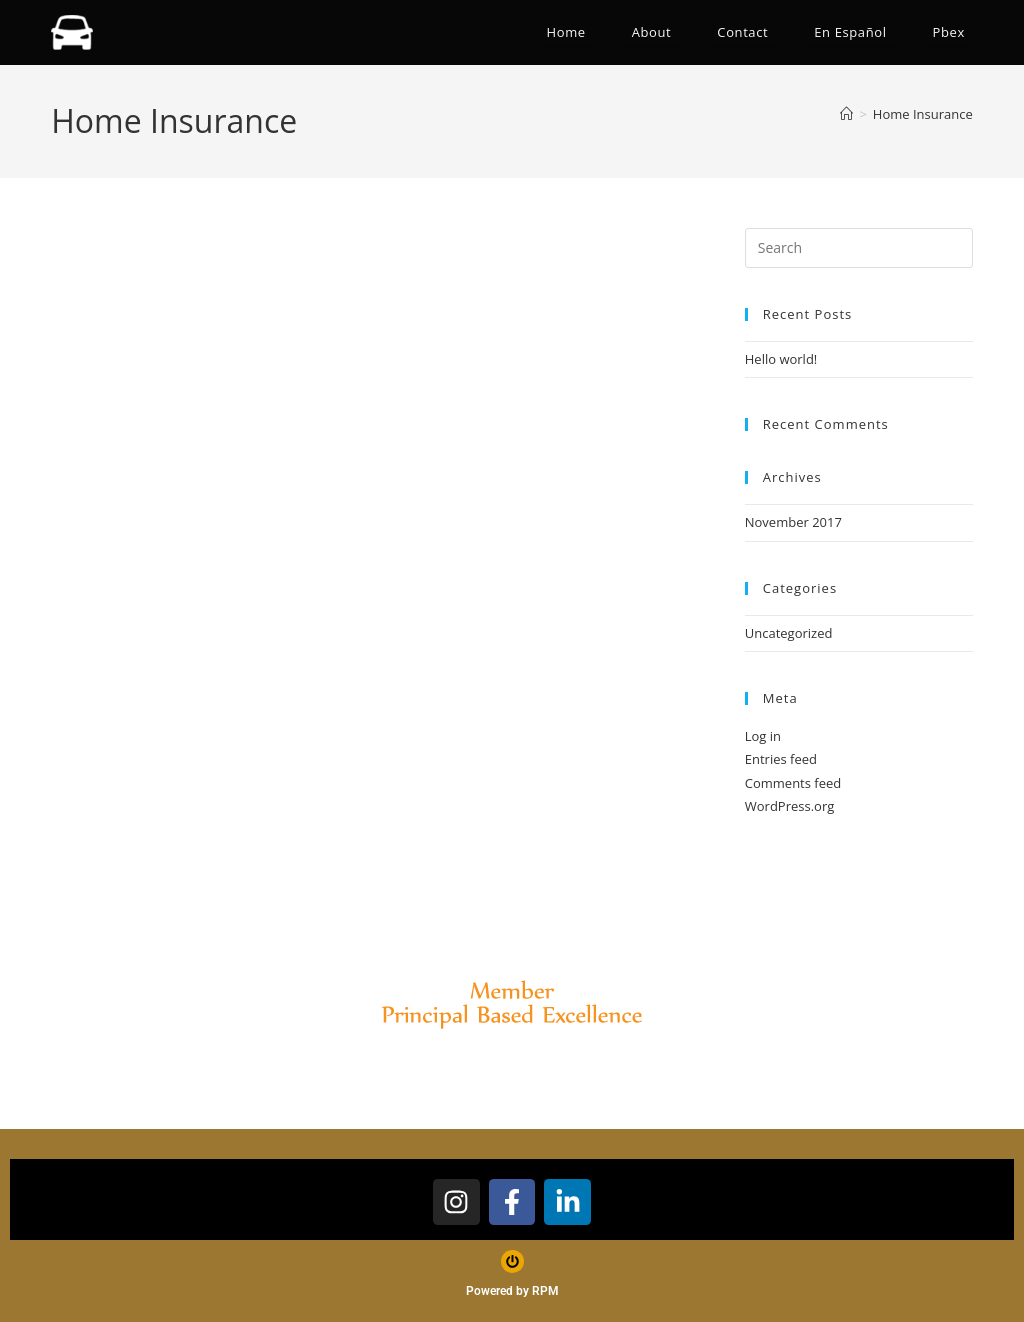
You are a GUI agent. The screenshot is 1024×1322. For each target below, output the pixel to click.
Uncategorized (789, 633)
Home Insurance (923, 114)
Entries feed (781, 759)
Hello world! (781, 359)
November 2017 (793, 522)
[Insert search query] (859, 248)
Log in (763, 736)
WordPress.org (790, 806)
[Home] (846, 114)
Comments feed (793, 783)
